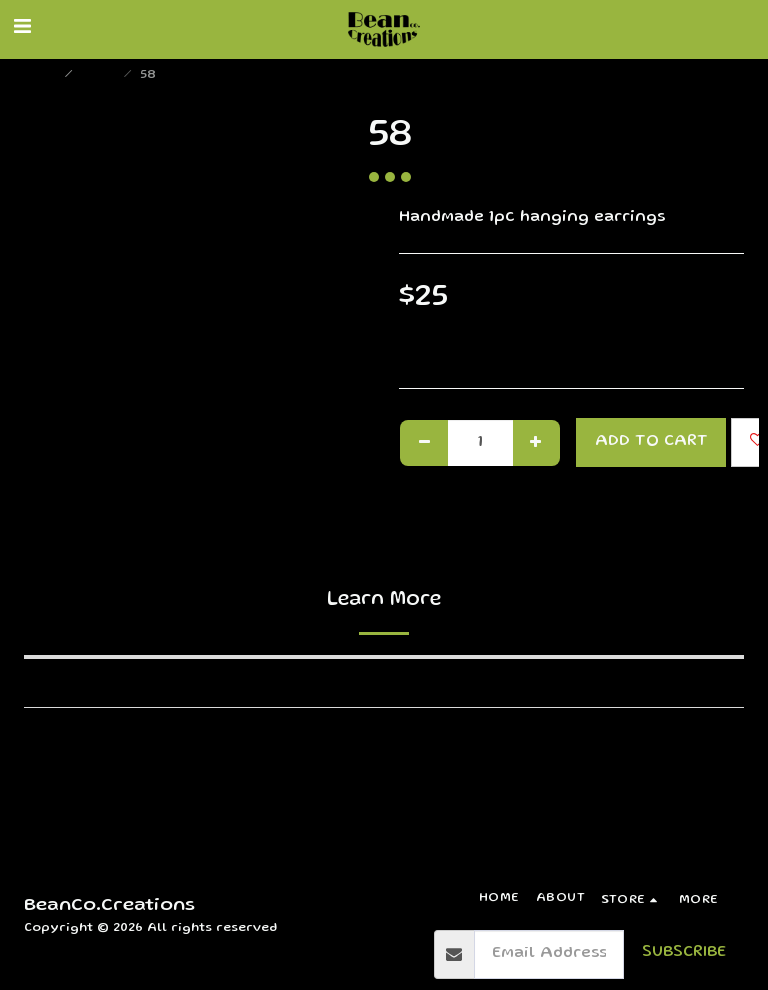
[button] (22, 29)
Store (100, 75)
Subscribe (684, 953)
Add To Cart (651, 442)
